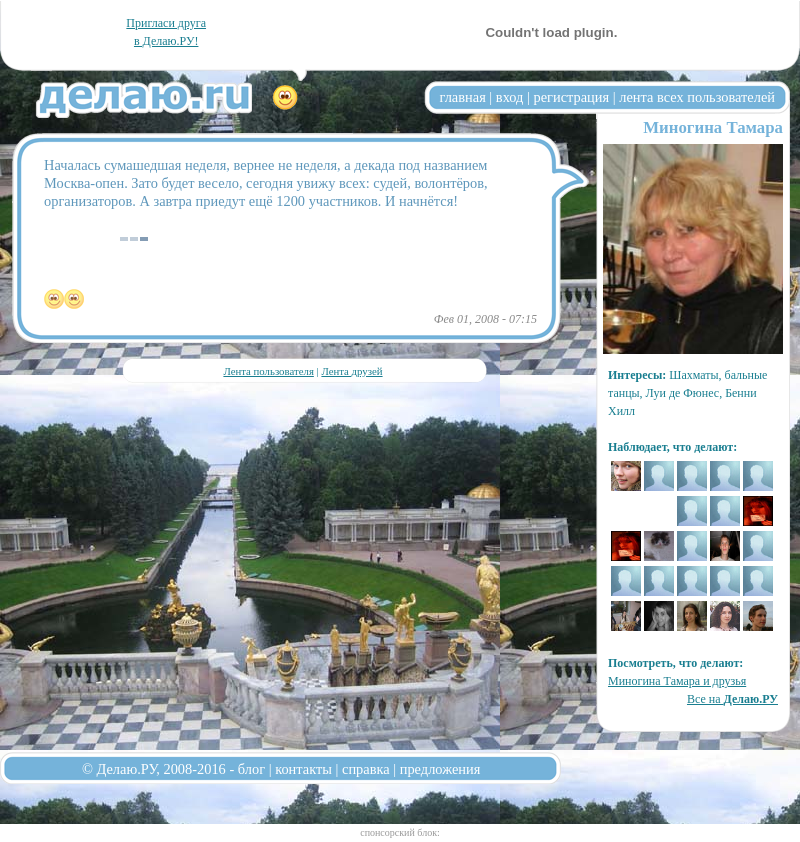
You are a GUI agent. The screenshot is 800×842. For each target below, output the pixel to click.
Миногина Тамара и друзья (677, 681)
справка (366, 769)
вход (510, 97)
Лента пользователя (268, 371)
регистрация (571, 97)
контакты (303, 769)
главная (463, 97)
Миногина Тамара (713, 127)
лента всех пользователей (697, 97)
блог (251, 769)
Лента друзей (351, 371)
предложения (440, 769)
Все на (732, 699)
